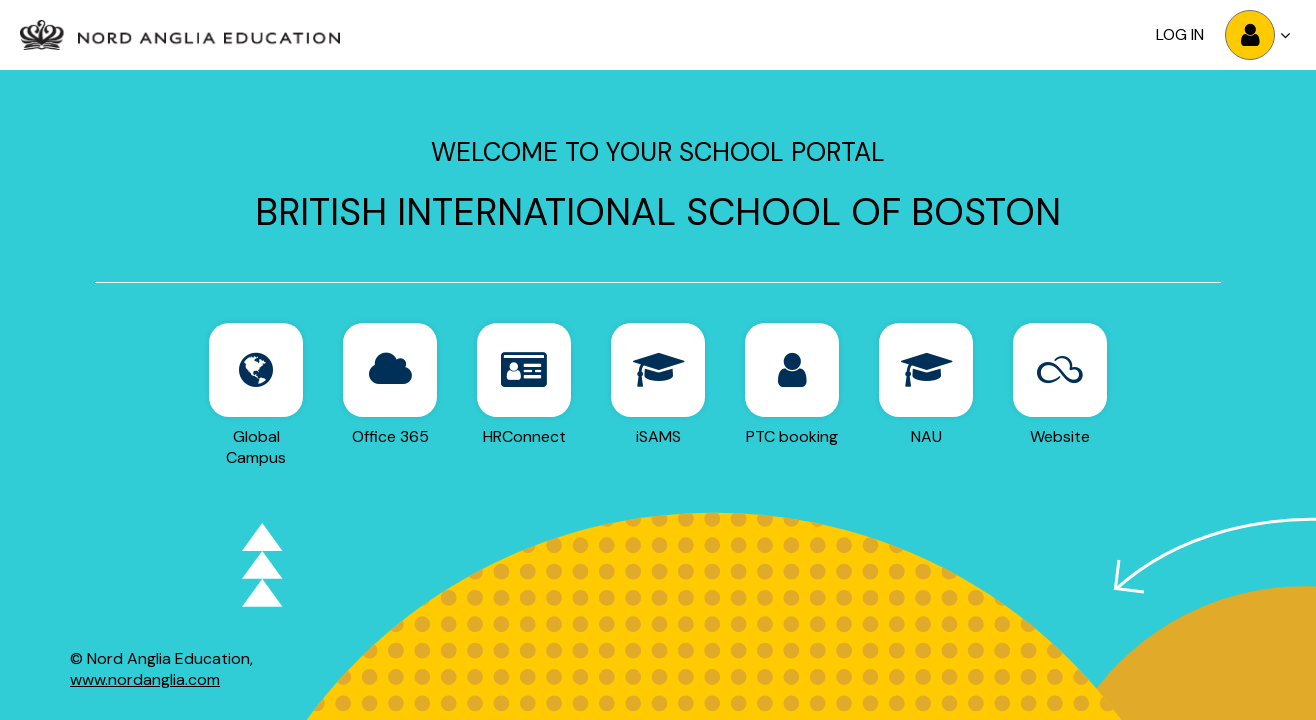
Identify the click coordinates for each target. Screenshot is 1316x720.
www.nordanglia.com (145, 679)
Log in (1180, 34)
